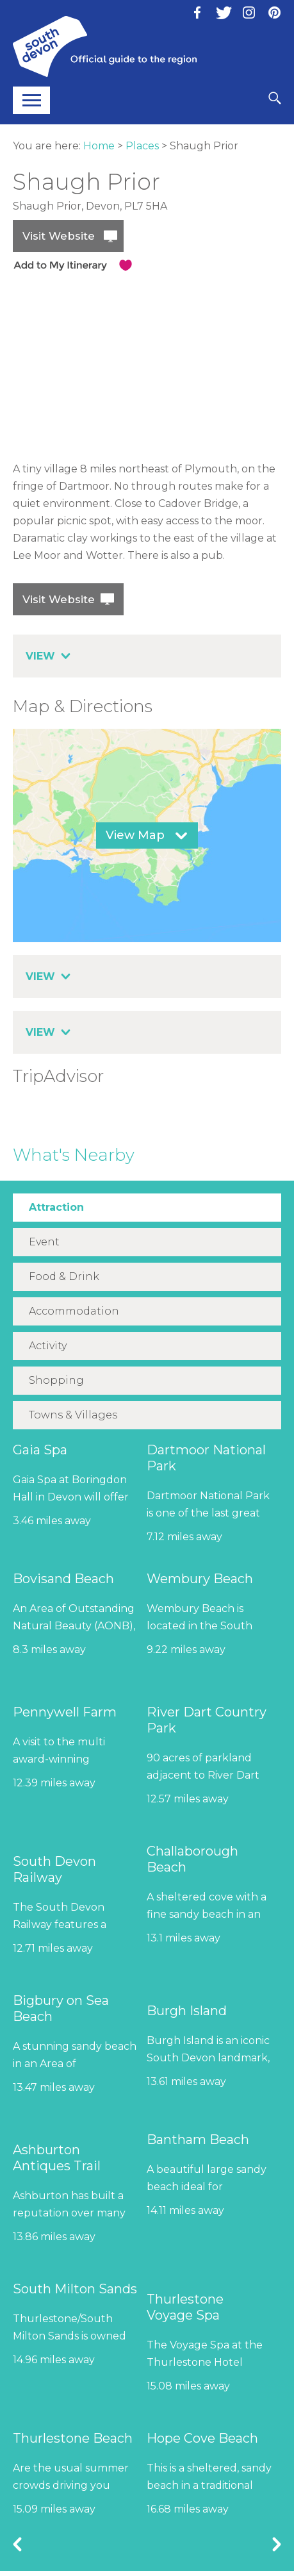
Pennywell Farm (65, 1712)
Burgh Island (187, 2010)
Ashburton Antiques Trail (57, 2157)
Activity (48, 1346)
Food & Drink (64, 1276)
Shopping (56, 1380)
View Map (135, 835)
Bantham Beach (198, 2139)
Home (99, 146)
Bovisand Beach (63, 1578)
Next (276, 2544)
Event (44, 1242)
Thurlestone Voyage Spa (185, 2307)
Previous (17, 2544)
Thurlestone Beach (73, 2438)
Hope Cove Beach (202, 2438)
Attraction (56, 1207)
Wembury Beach (200, 1578)
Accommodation (74, 1311)
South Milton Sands (75, 2289)
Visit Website (58, 235)
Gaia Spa (40, 1450)
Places (142, 146)
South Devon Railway (54, 1869)
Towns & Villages (73, 1415)
